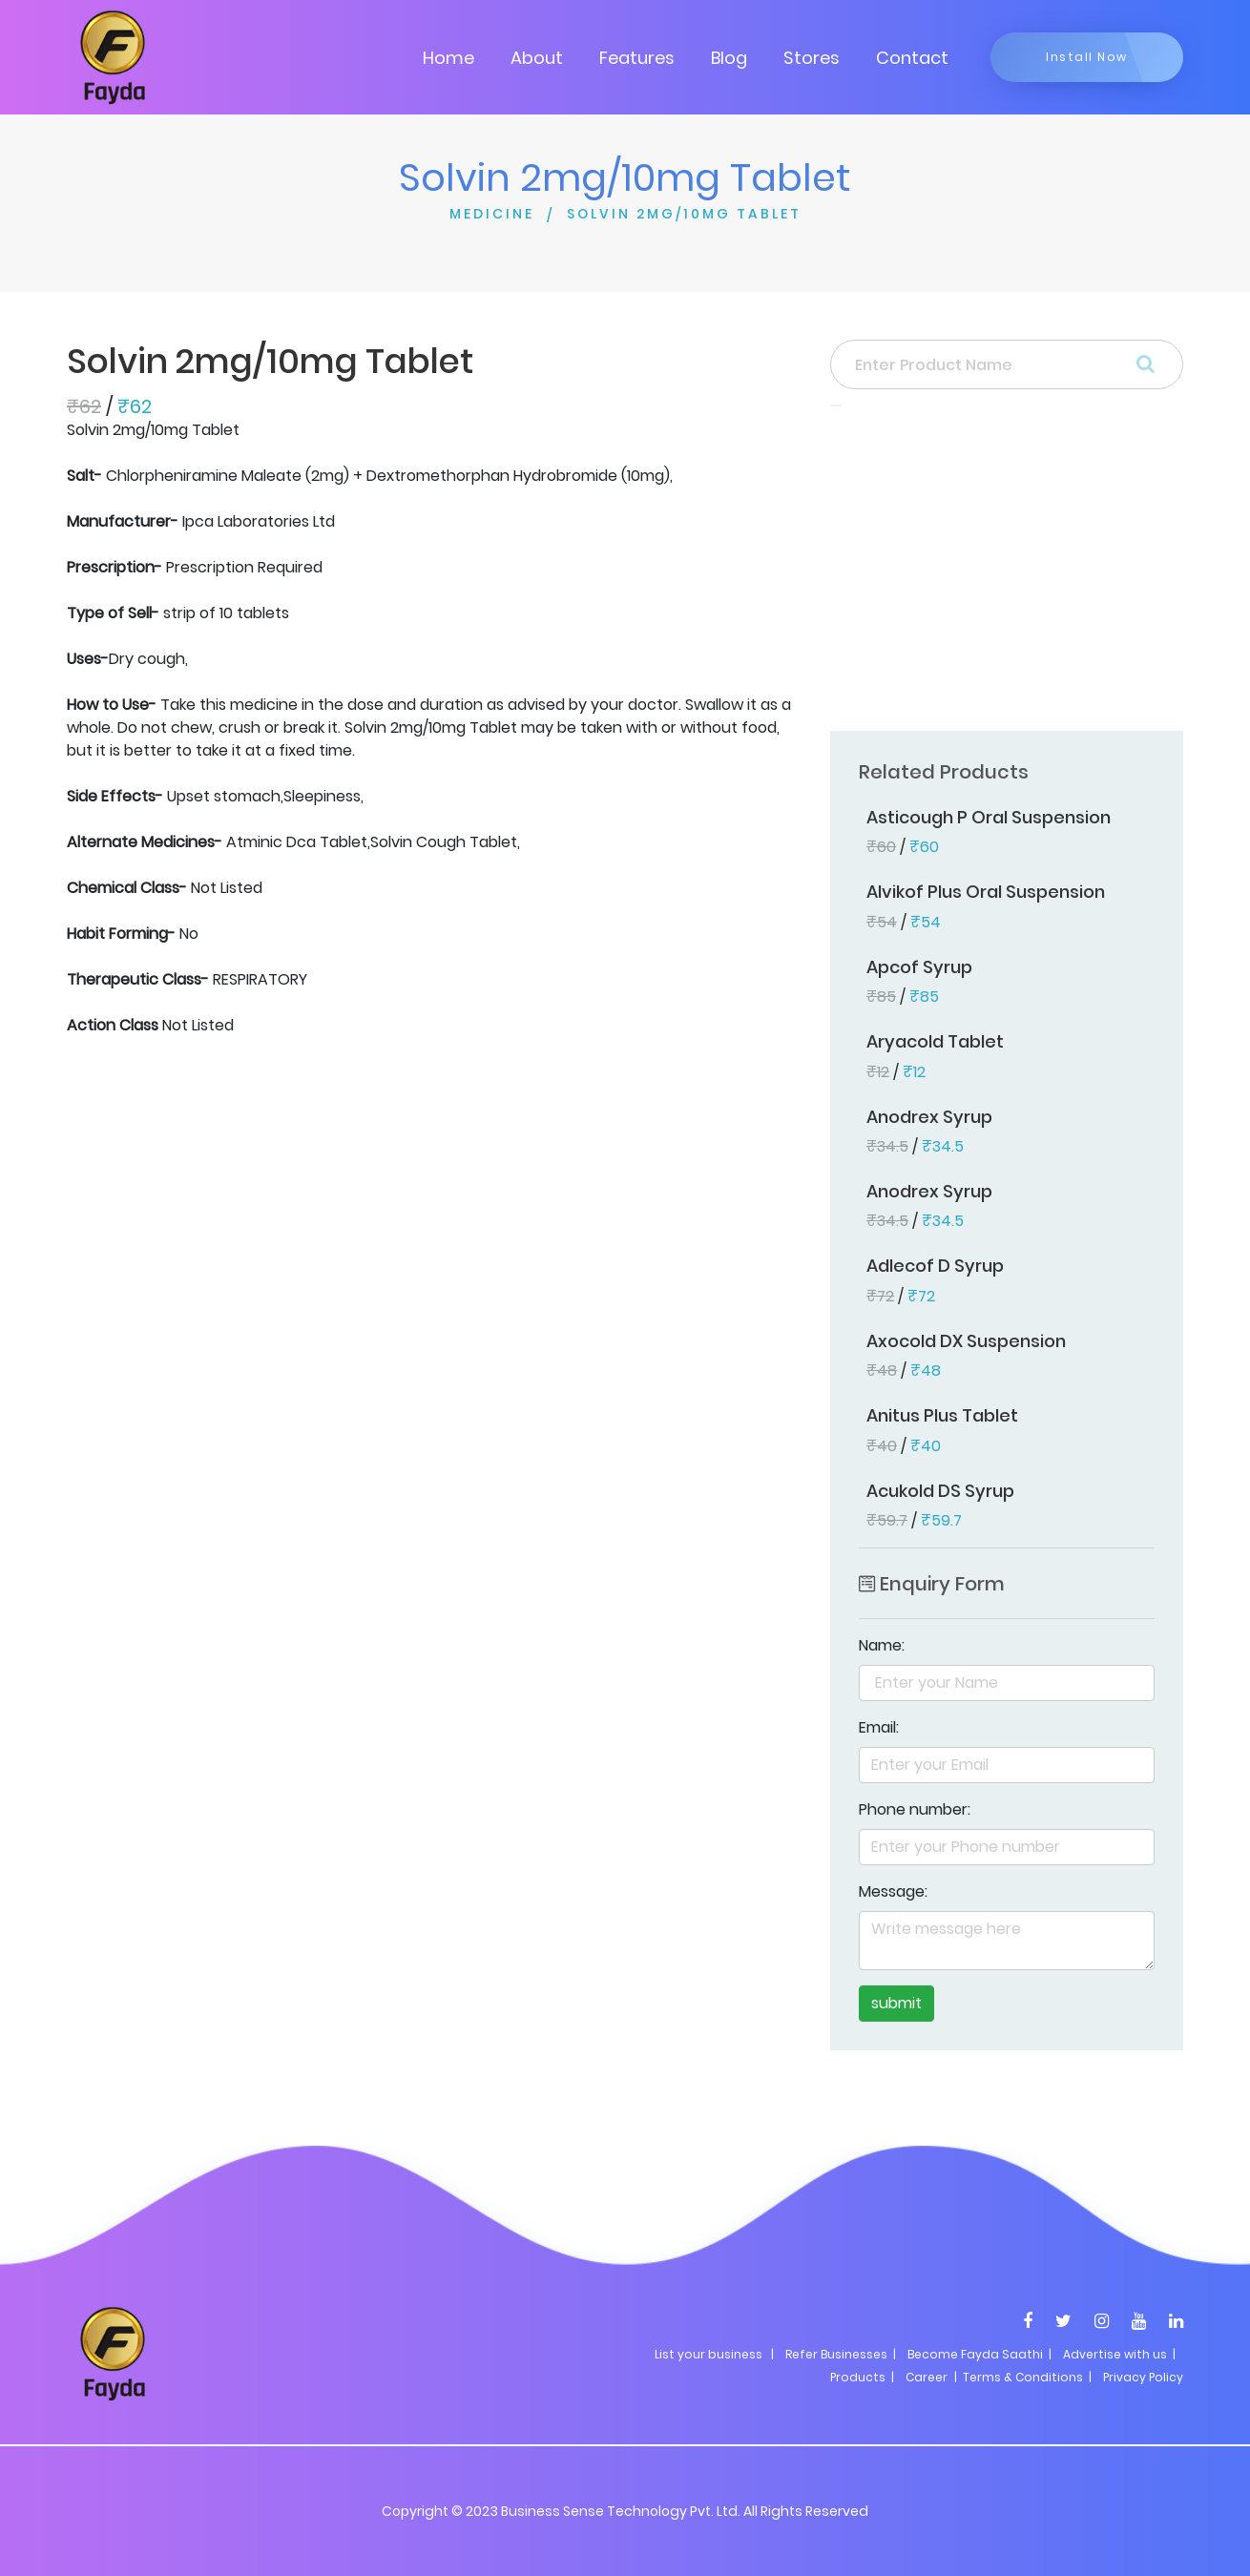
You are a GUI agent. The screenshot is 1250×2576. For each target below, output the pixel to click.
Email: (879, 1727)
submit (896, 2003)
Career (927, 2377)
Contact (912, 58)
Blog (729, 58)
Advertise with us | (1119, 2354)
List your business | (714, 2354)
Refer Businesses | (840, 2354)
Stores (811, 58)
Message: (893, 1891)
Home (448, 58)
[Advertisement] (1006, 574)
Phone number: (914, 1809)
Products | (862, 2377)
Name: (882, 1645)
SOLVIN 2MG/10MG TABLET (684, 213)
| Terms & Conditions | (1021, 2377)
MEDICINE (491, 213)
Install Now (1087, 57)
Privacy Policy (1143, 2377)
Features (637, 58)
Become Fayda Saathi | (979, 2354)
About (536, 58)
